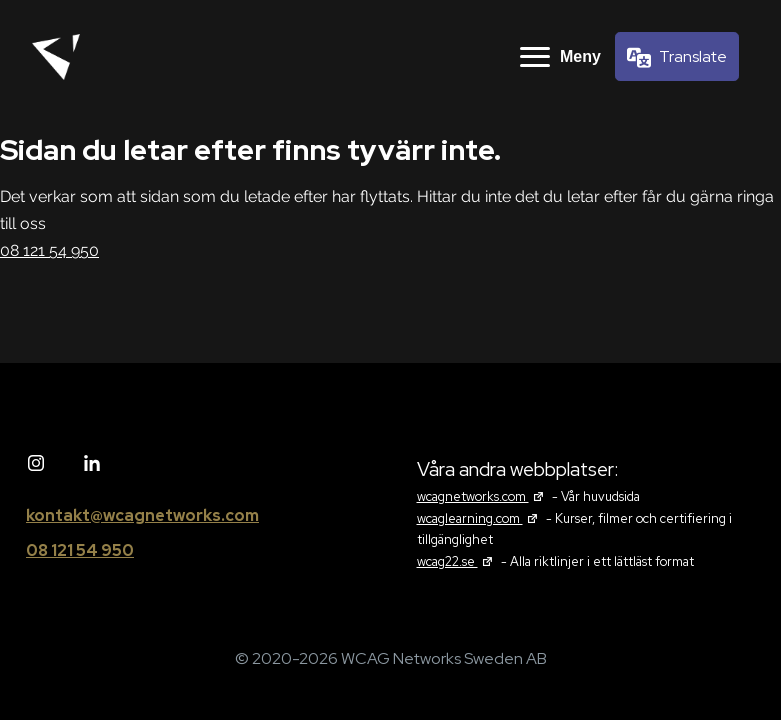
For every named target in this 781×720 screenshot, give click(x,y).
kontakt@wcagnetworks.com (142, 515)
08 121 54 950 (49, 250)
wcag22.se (457, 561)
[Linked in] (92, 464)
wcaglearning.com (480, 518)
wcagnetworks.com (483, 496)
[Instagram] (36, 464)
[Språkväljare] (677, 56)
